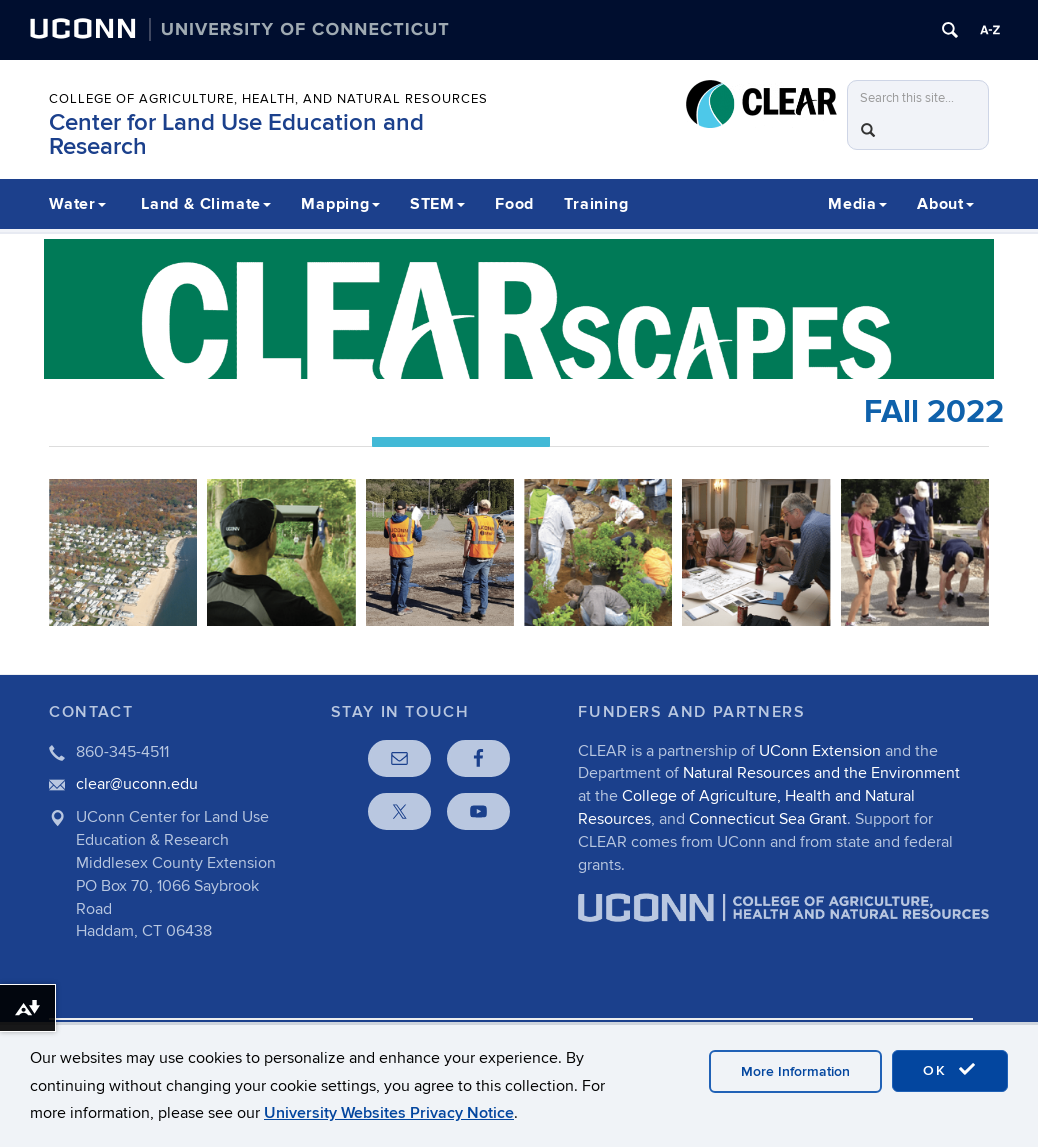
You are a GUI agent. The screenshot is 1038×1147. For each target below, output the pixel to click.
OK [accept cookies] (950, 1070)
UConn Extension (820, 751)
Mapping (340, 204)
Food (514, 204)
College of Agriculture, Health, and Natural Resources (268, 99)
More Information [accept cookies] (795, 1071)
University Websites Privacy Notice (389, 1113)
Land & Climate (206, 204)
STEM (437, 204)
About (945, 204)
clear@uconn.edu (137, 784)
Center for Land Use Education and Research (236, 134)
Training (596, 204)
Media (857, 204)
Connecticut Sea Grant (768, 819)
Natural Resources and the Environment (821, 773)
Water (77, 204)
